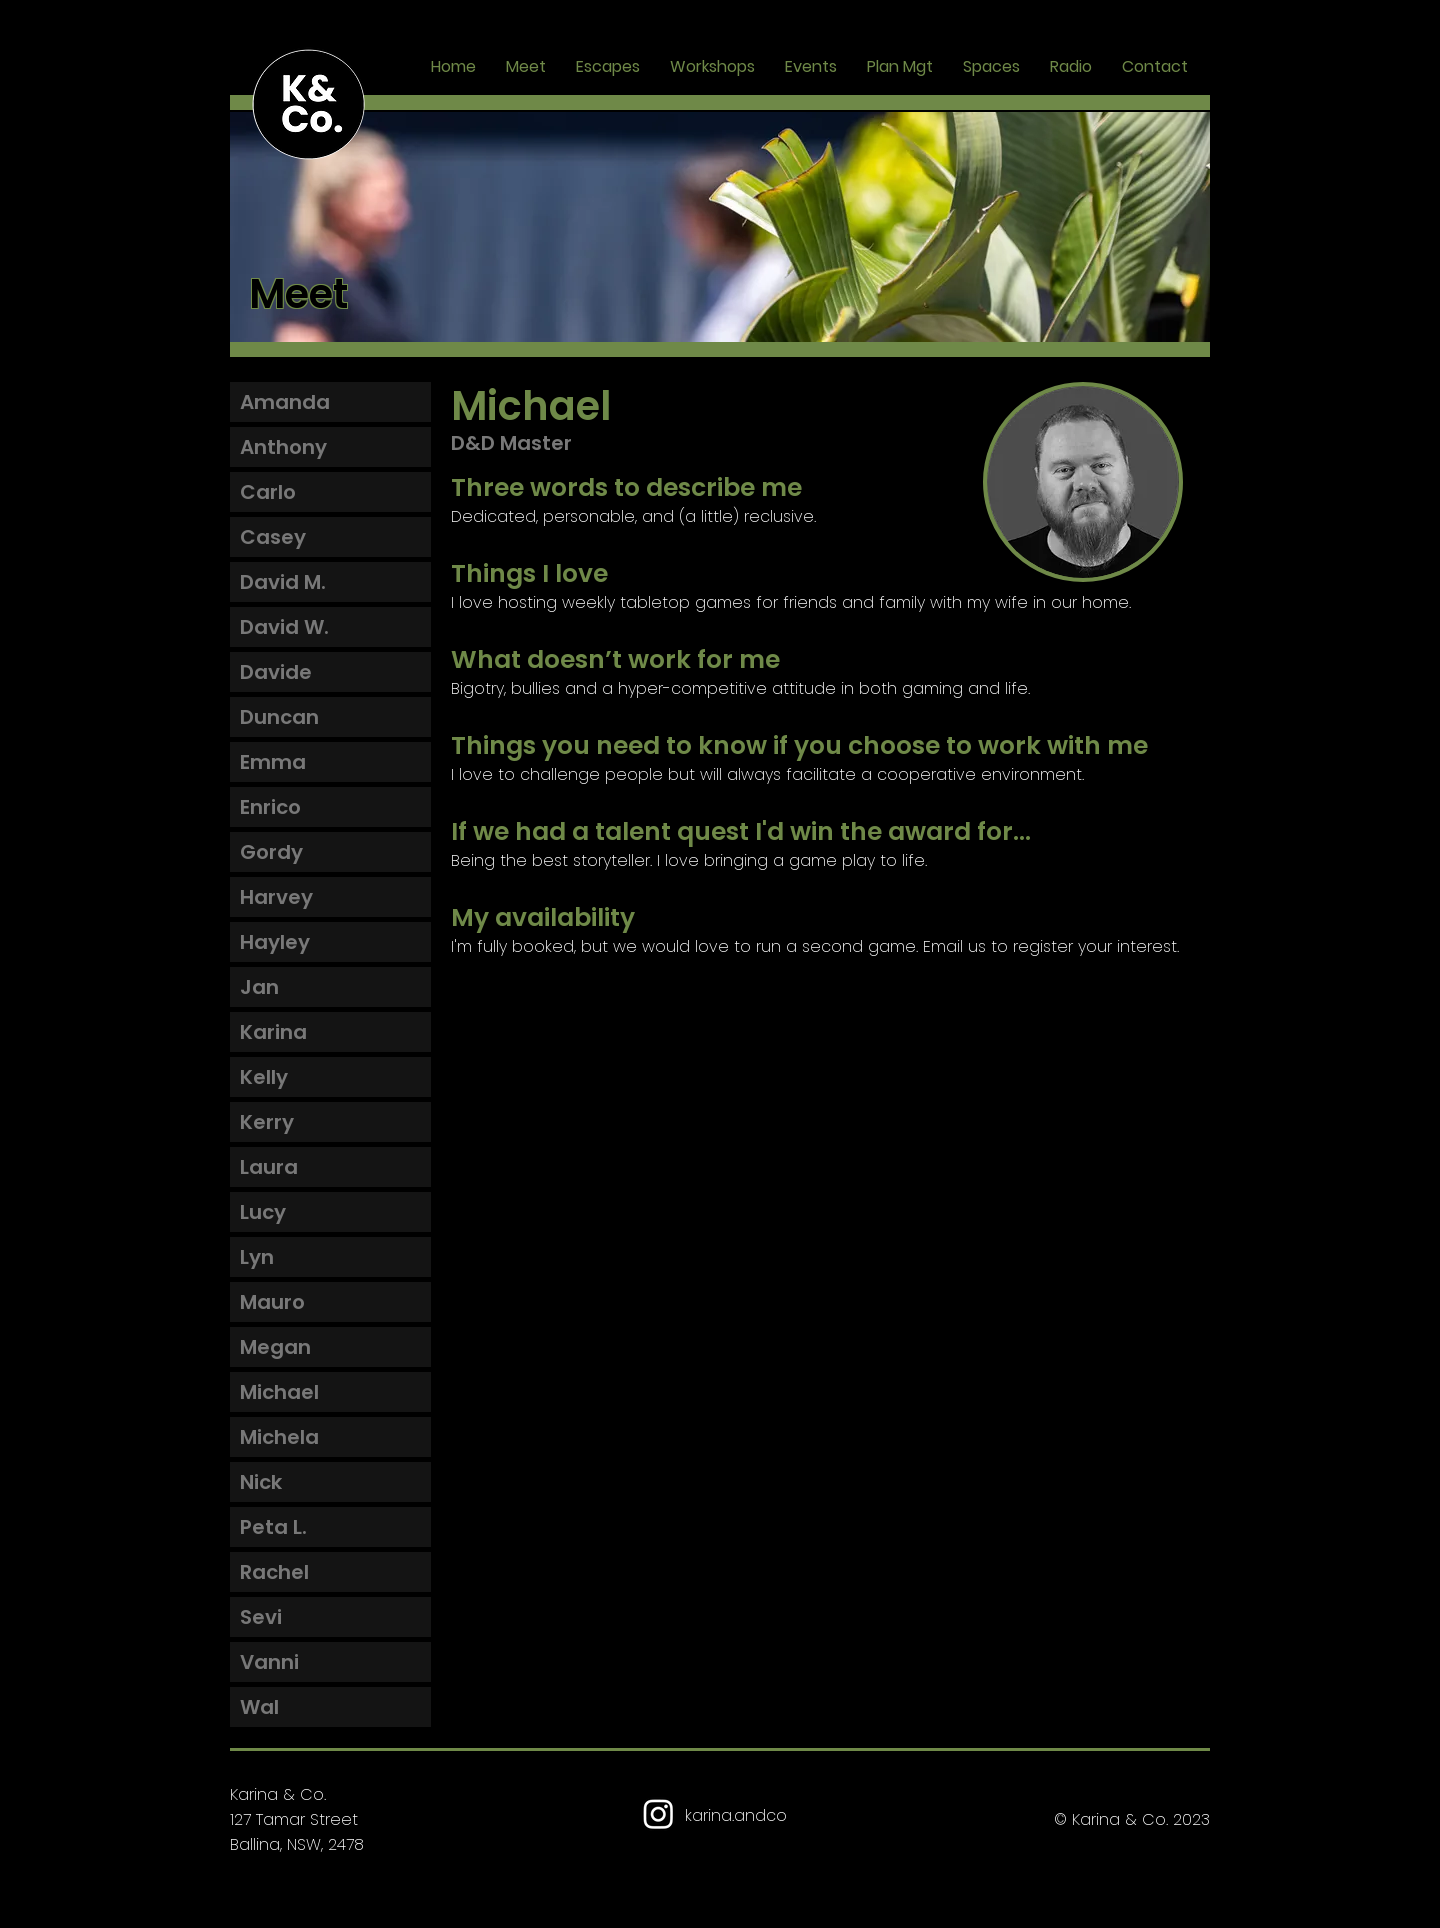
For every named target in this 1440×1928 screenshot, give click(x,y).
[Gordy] (330, 852)
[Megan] (330, 1347)
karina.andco (736, 1815)
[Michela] (330, 1437)
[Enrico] (330, 807)
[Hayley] (330, 942)
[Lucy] (330, 1212)
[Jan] (330, 987)
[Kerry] (330, 1122)
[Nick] (330, 1482)
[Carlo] (330, 492)
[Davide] (330, 672)
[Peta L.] (330, 1527)
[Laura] (330, 1167)
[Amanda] (330, 402)
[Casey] (330, 537)
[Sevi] (330, 1617)
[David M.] (330, 582)
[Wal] (330, 1707)
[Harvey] (330, 897)
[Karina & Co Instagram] (658, 1813)
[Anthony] (330, 447)
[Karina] (330, 1032)
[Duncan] (330, 717)
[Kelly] (330, 1077)
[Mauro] (330, 1302)
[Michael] (330, 1392)
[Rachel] (330, 1572)
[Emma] (330, 762)
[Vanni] (330, 1662)
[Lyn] (330, 1257)
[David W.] (330, 627)
